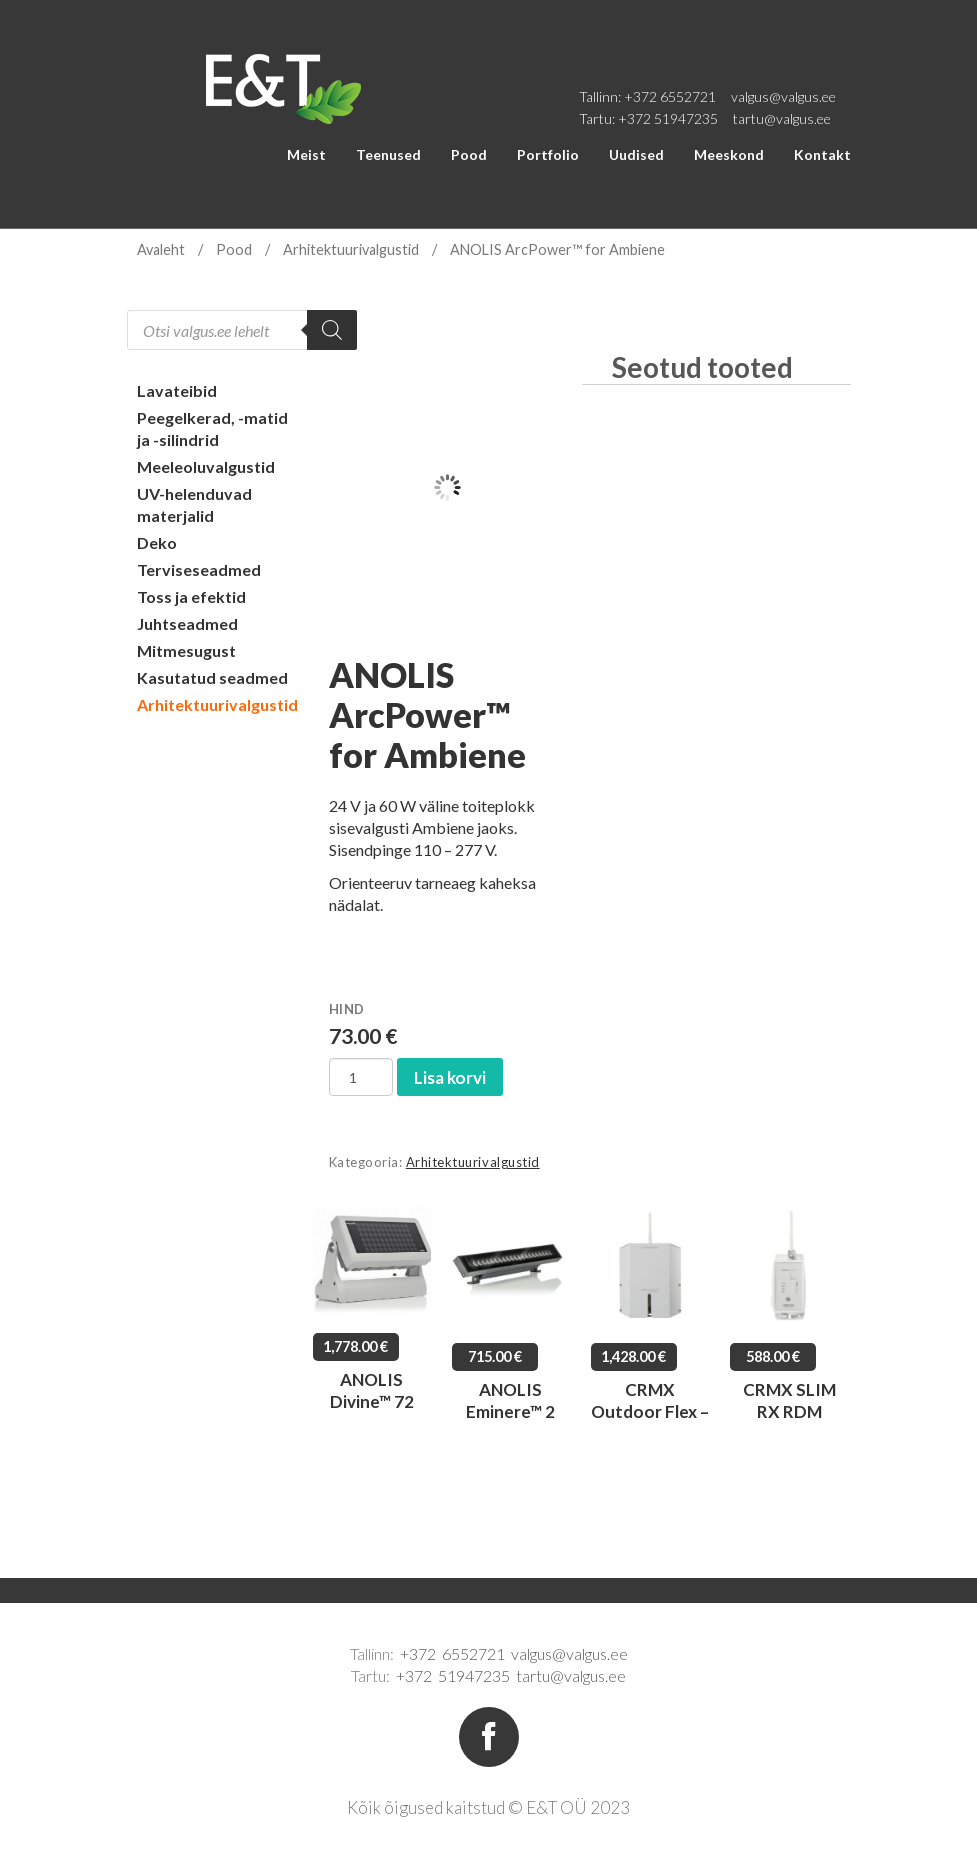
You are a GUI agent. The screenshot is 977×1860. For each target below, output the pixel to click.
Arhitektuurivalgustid (351, 249)
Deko (157, 542)
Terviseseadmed (199, 569)
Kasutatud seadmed (212, 677)
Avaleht (161, 249)
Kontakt (822, 154)
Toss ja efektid (191, 596)
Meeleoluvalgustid (206, 466)
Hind (347, 1009)
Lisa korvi (450, 1077)
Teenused (388, 154)
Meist (306, 154)
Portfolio (548, 154)
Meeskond (729, 154)
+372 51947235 (668, 118)
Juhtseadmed (187, 623)
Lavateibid (177, 390)
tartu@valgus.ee (782, 118)
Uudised (636, 154)
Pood (469, 154)
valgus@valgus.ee (783, 96)
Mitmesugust (186, 650)
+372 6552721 (670, 96)
